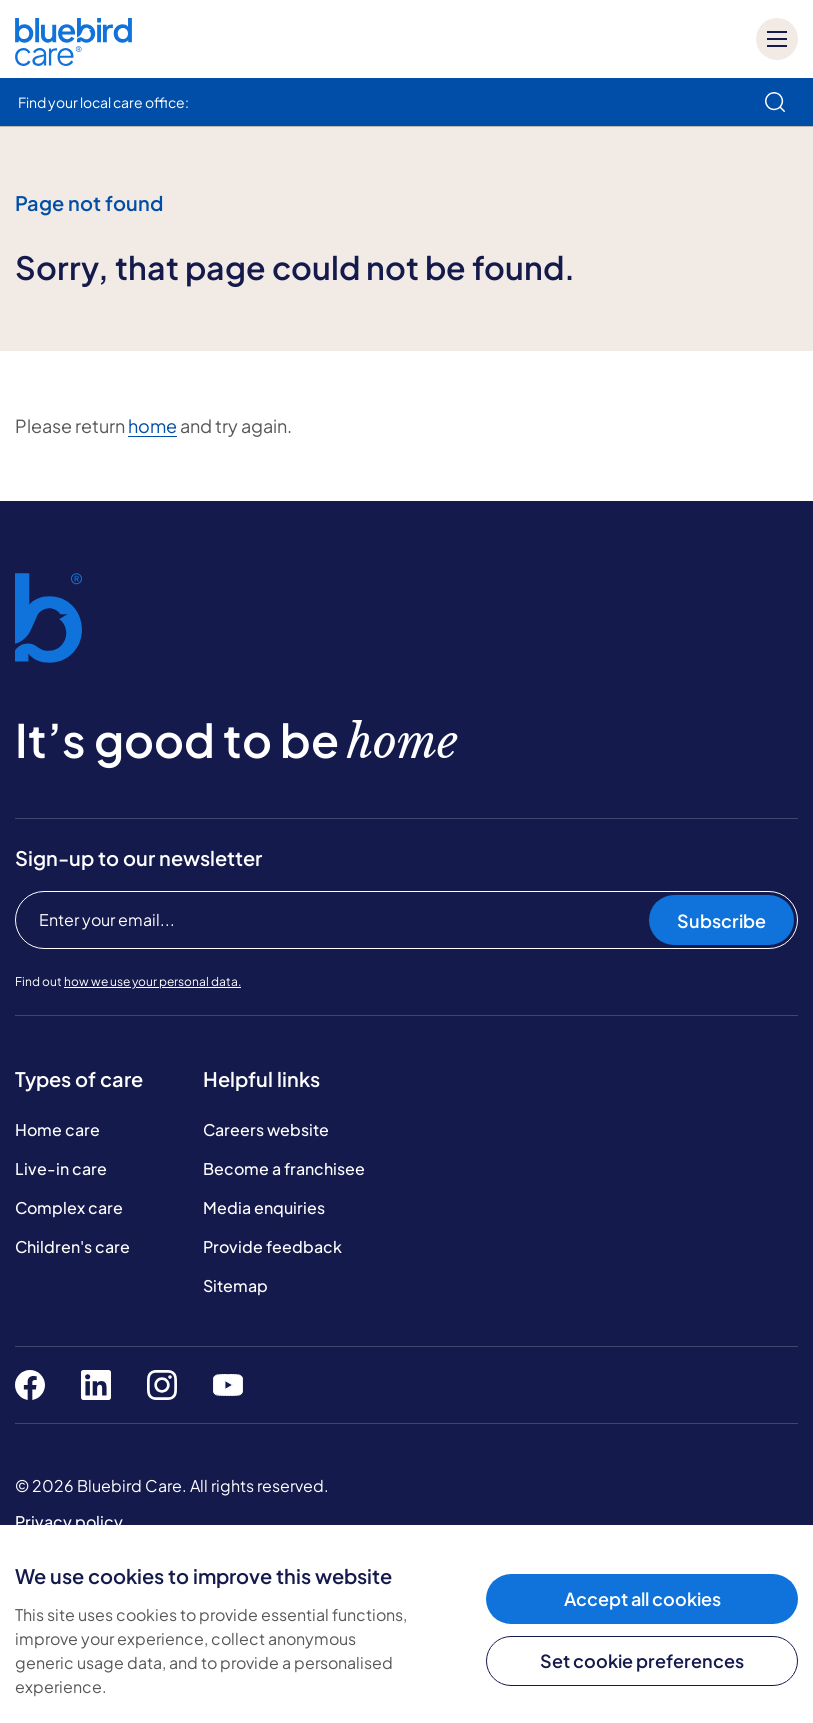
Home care (57, 1129)
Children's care (72, 1246)
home (152, 425)
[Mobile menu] (777, 39)
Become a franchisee (284, 1168)
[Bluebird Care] (73, 58)
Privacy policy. (71, 1521)
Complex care (69, 1207)
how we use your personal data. (152, 981)
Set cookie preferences (642, 1660)
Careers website (266, 1129)
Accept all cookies (642, 1598)
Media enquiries (264, 1207)
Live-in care (61, 1168)
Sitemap (235, 1285)
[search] (775, 102)
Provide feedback (272, 1246)
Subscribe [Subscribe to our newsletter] (721, 920)
